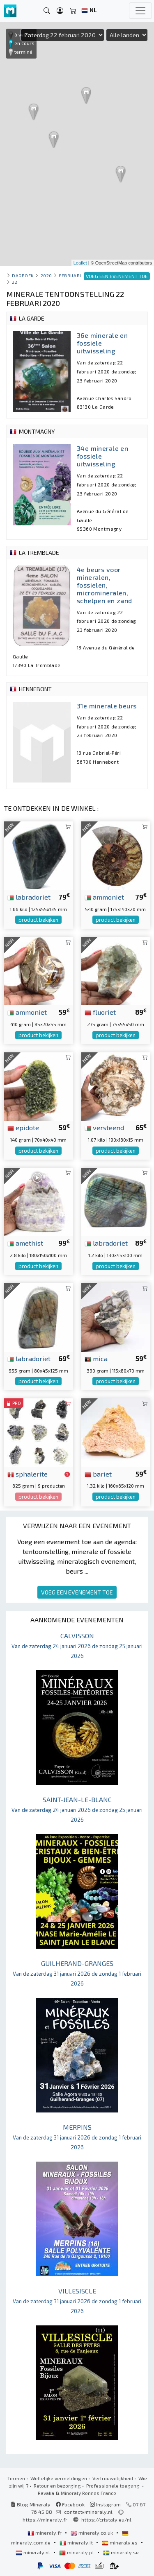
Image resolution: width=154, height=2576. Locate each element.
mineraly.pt (77, 2552)
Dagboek (23, 275)
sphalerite (27, 1474)
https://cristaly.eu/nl (106, 2519)
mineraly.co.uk (92, 2532)
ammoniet (104, 897)
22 (14, 282)
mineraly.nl (33, 2552)
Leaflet (80, 262)
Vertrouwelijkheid (112, 2478)
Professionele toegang (113, 2485)
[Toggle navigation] (140, 10)
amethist (25, 1243)
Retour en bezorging (57, 2485)
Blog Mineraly (31, 2504)
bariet (98, 1474)
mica (96, 1358)
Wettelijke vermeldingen (58, 2478)
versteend (104, 1127)
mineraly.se (121, 2552)
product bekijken (38, 919)
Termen (16, 2478)
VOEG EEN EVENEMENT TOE (77, 1592)
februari (70, 275)
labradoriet (29, 897)
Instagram (105, 2504)
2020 (46, 275)
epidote (23, 1127)
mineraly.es (120, 2542)
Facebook (70, 2504)
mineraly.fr (45, 2532)
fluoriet (100, 1012)
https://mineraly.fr (45, 2519)
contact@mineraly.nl (88, 2512)
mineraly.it (77, 2542)
